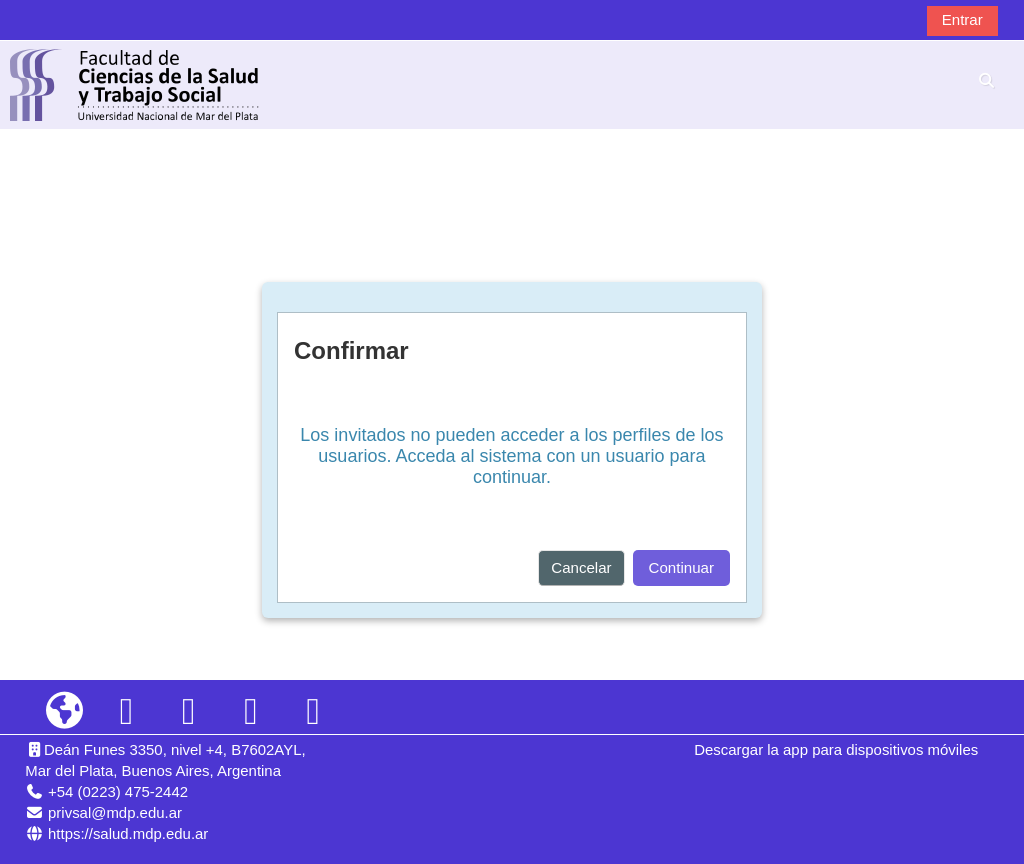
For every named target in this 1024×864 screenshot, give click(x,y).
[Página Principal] (135, 83)
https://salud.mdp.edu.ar (128, 833)
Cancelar (581, 567)
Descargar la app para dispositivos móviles (836, 749)
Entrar (962, 19)
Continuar (681, 567)
